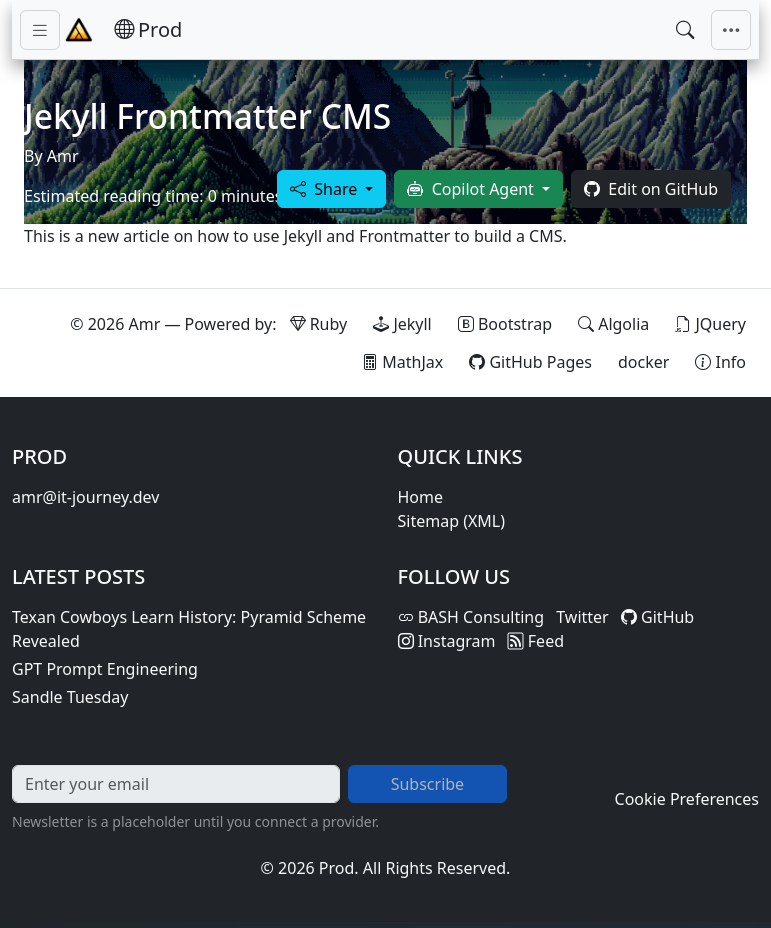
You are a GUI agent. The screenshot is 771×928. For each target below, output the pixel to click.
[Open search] (685, 30)
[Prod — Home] (148, 30)
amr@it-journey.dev (85, 497)
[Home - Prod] (79, 30)
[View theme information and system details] (720, 362)
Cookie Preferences (687, 799)
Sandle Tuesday (70, 697)
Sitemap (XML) (452, 521)
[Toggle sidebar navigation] (40, 30)
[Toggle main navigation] (731, 30)
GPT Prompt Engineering (105, 669)
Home (421, 497)
